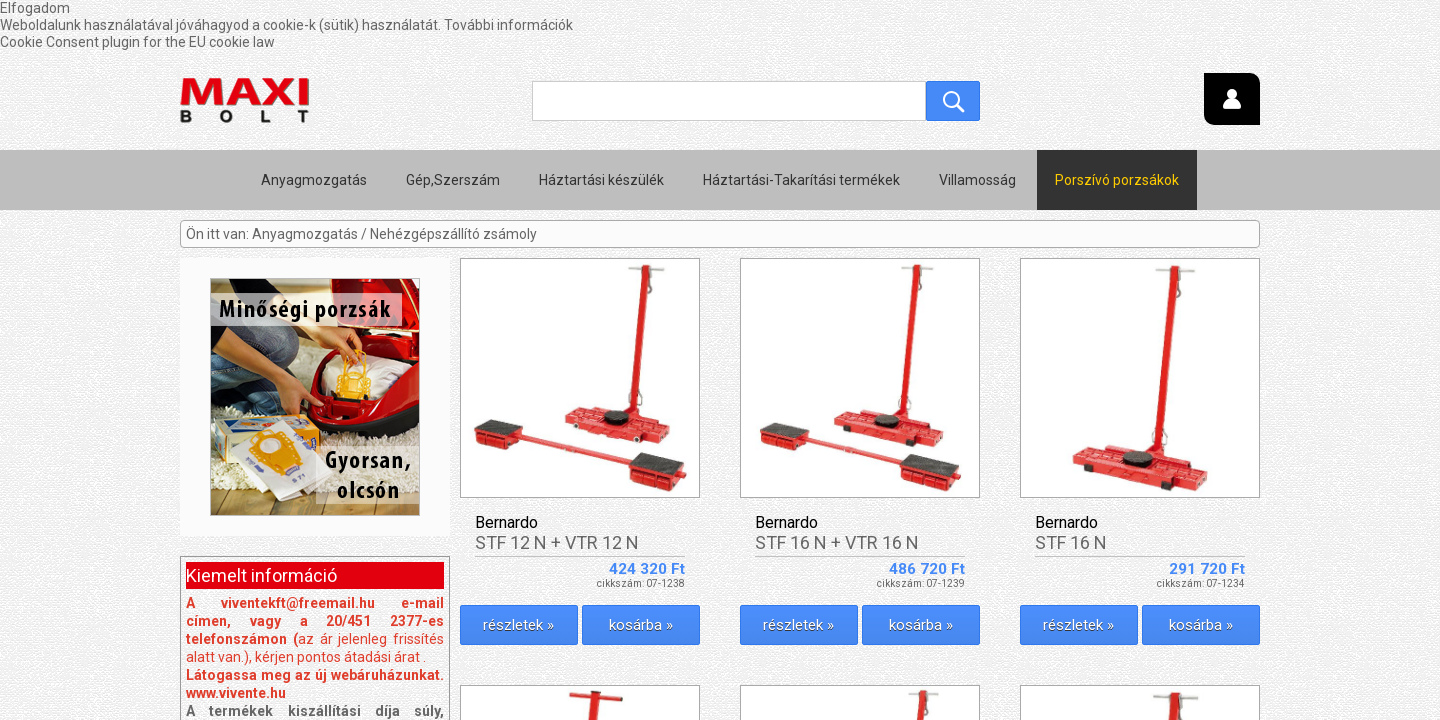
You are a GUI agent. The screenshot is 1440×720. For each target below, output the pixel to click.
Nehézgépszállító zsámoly (453, 184)
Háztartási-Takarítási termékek (801, 130)
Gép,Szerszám (453, 130)
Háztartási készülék (601, 130)
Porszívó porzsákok (1117, 130)
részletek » (518, 575)
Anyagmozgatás (314, 130)
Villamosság (977, 130)
